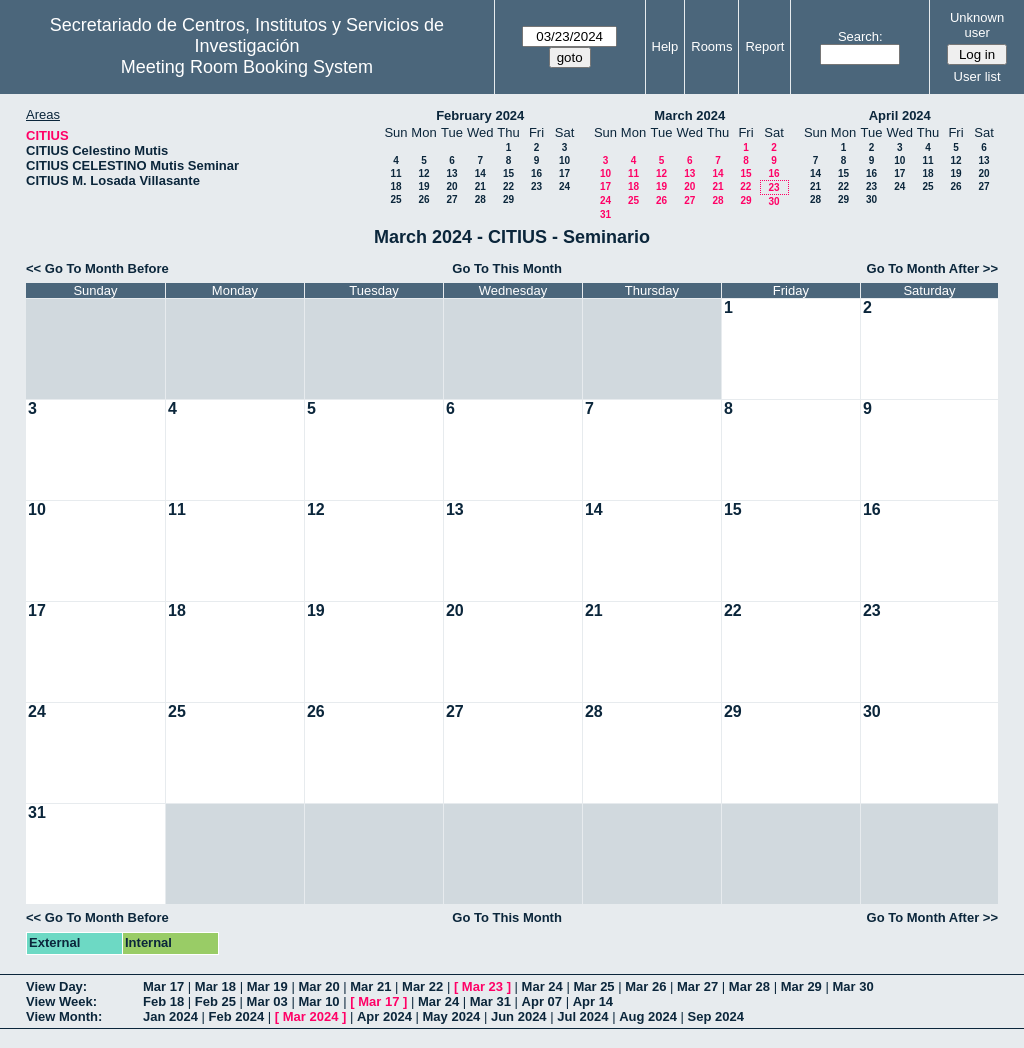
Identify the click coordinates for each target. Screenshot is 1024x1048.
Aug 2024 (648, 1016)
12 (423, 173)
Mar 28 (749, 986)
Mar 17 (163, 986)
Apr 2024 (384, 1016)
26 (423, 199)
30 (773, 201)
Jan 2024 (170, 1016)
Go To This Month (507, 268)
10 (564, 160)
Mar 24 (542, 986)
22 (508, 186)
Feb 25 (215, 1001)
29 (508, 199)
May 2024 (452, 1016)
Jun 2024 (519, 1016)
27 (451, 199)
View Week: (61, 1001)
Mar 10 (318, 1001)
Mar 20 (318, 986)
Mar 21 (370, 986)
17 (564, 173)
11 (395, 173)
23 (536, 186)
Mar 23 (482, 986)
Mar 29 (801, 986)
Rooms (711, 46)
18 (395, 186)
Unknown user (977, 25)
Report (764, 46)
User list (977, 76)
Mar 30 (852, 986)
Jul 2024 (582, 1016)
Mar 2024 (311, 1016)
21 (480, 186)
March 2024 (689, 115)
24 (564, 186)
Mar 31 (490, 1001)
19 (423, 186)
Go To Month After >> (932, 268)
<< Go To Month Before (97, 268)
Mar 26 (645, 986)
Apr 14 (593, 1001)
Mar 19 (267, 986)
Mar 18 (215, 986)
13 (451, 173)
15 (508, 173)
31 (605, 214)
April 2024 (900, 115)
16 (536, 173)
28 (480, 199)
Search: (860, 36)
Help (665, 46)
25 (395, 199)
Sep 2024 (716, 1016)
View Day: (56, 986)
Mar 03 (267, 1001)
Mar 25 (593, 986)
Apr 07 (542, 1001)
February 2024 (480, 115)
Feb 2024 (237, 1016)
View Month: (64, 1016)
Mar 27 (697, 986)
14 (480, 173)
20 (451, 186)
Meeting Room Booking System (247, 67)
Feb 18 (163, 1001)
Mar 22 (422, 986)
